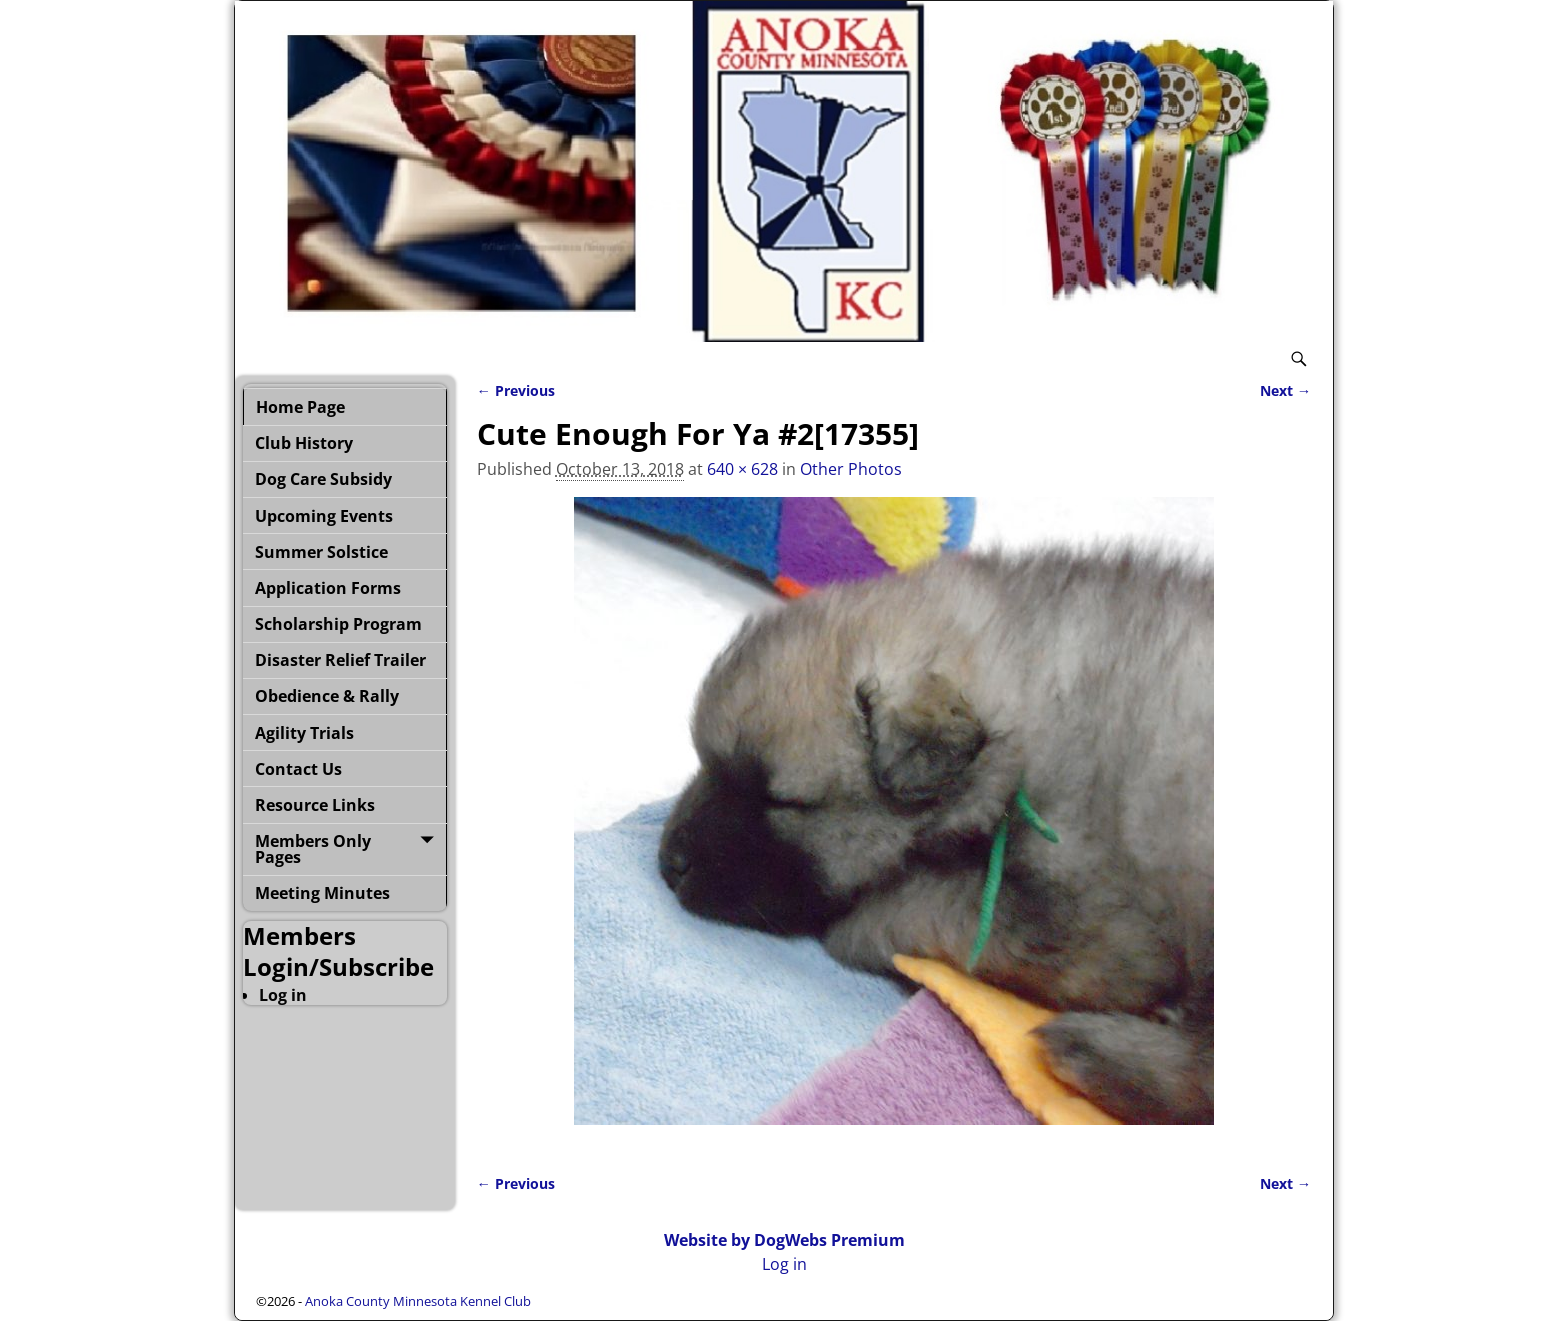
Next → (1285, 390)
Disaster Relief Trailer (340, 660)
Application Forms (328, 588)
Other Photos (851, 469)
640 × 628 (742, 469)
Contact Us (298, 769)
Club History (304, 443)
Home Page (300, 407)
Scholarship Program (338, 624)
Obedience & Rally (327, 696)
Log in (283, 995)
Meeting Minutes (322, 893)
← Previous (516, 390)
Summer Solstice (321, 552)
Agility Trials (304, 733)
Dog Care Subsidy (323, 479)
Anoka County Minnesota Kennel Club (418, 1301)
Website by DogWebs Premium (784, 1240)
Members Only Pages (313, 849)
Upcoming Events (324, 516)
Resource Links (315, 805)
